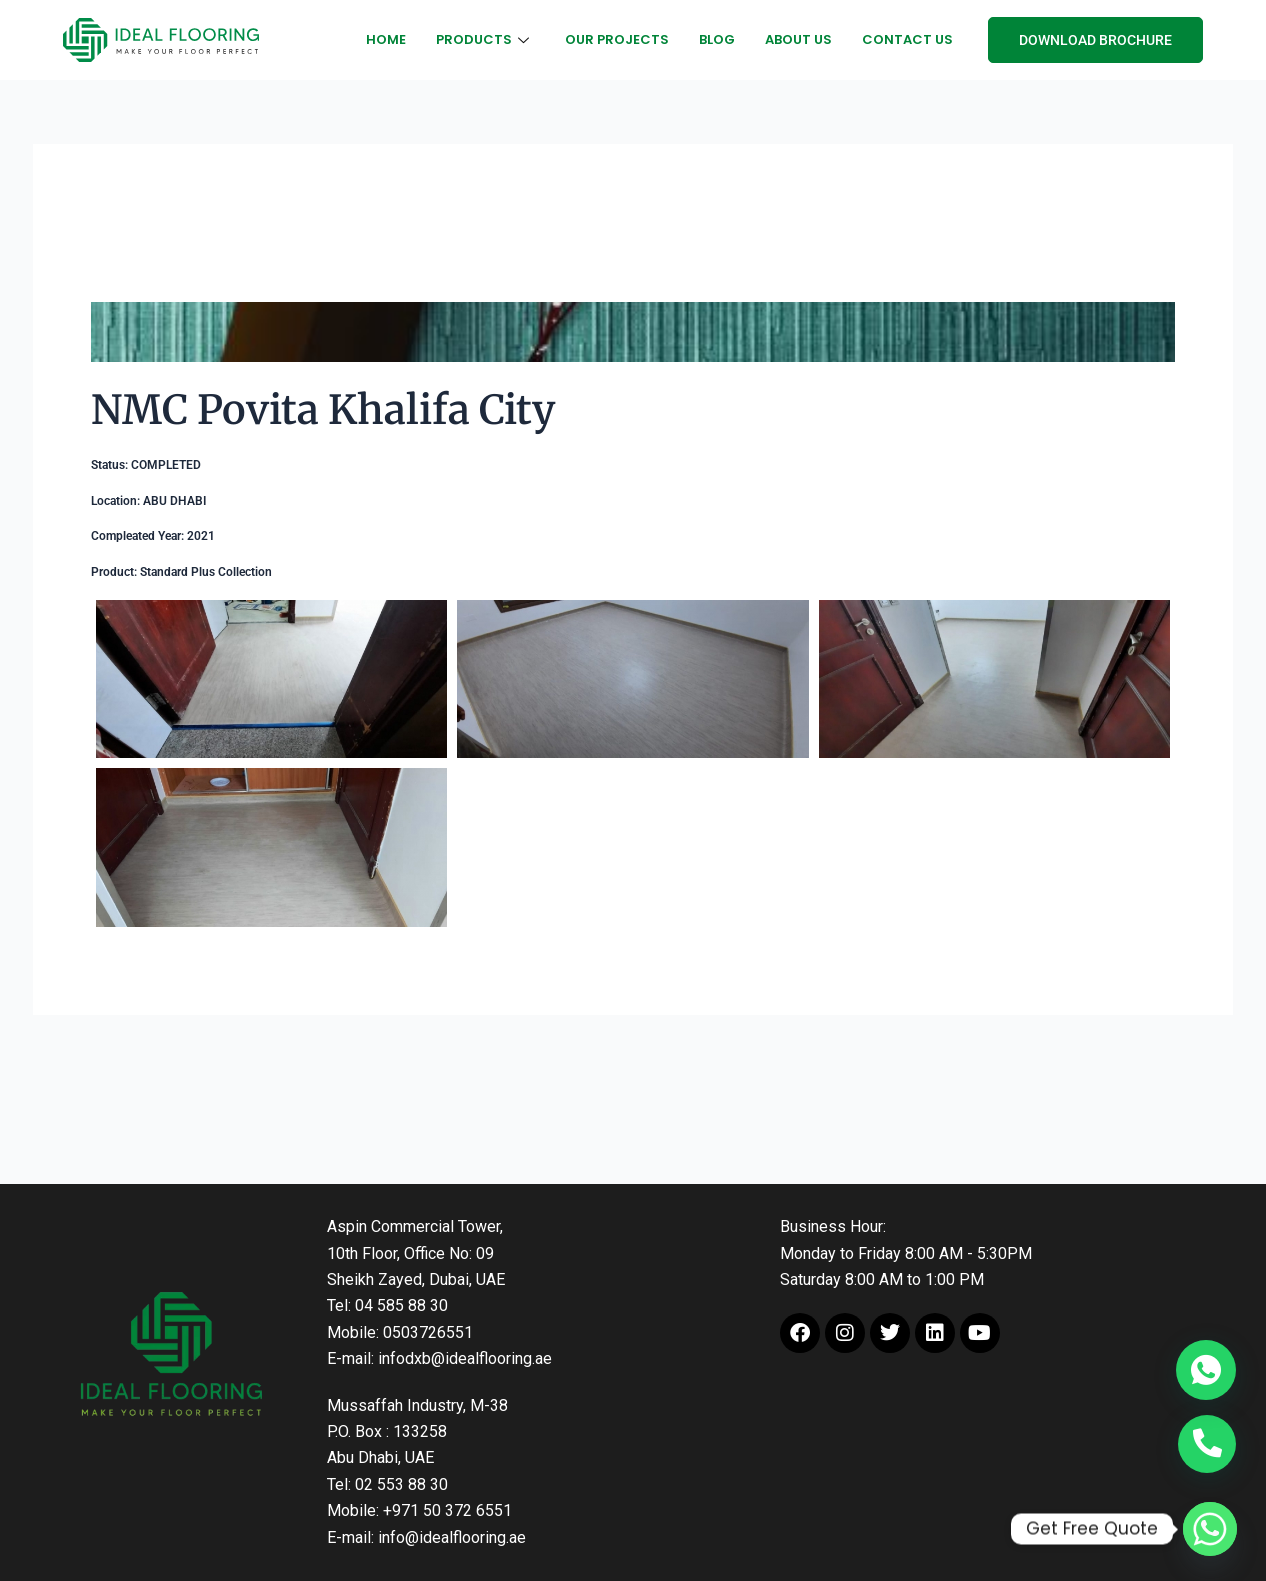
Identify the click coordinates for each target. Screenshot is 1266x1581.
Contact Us (907, 39)
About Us (798, 39)
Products (482, 39)
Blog (717, 39)
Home (386, 39)
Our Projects (617, 39)
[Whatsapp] (1210, 1529)
